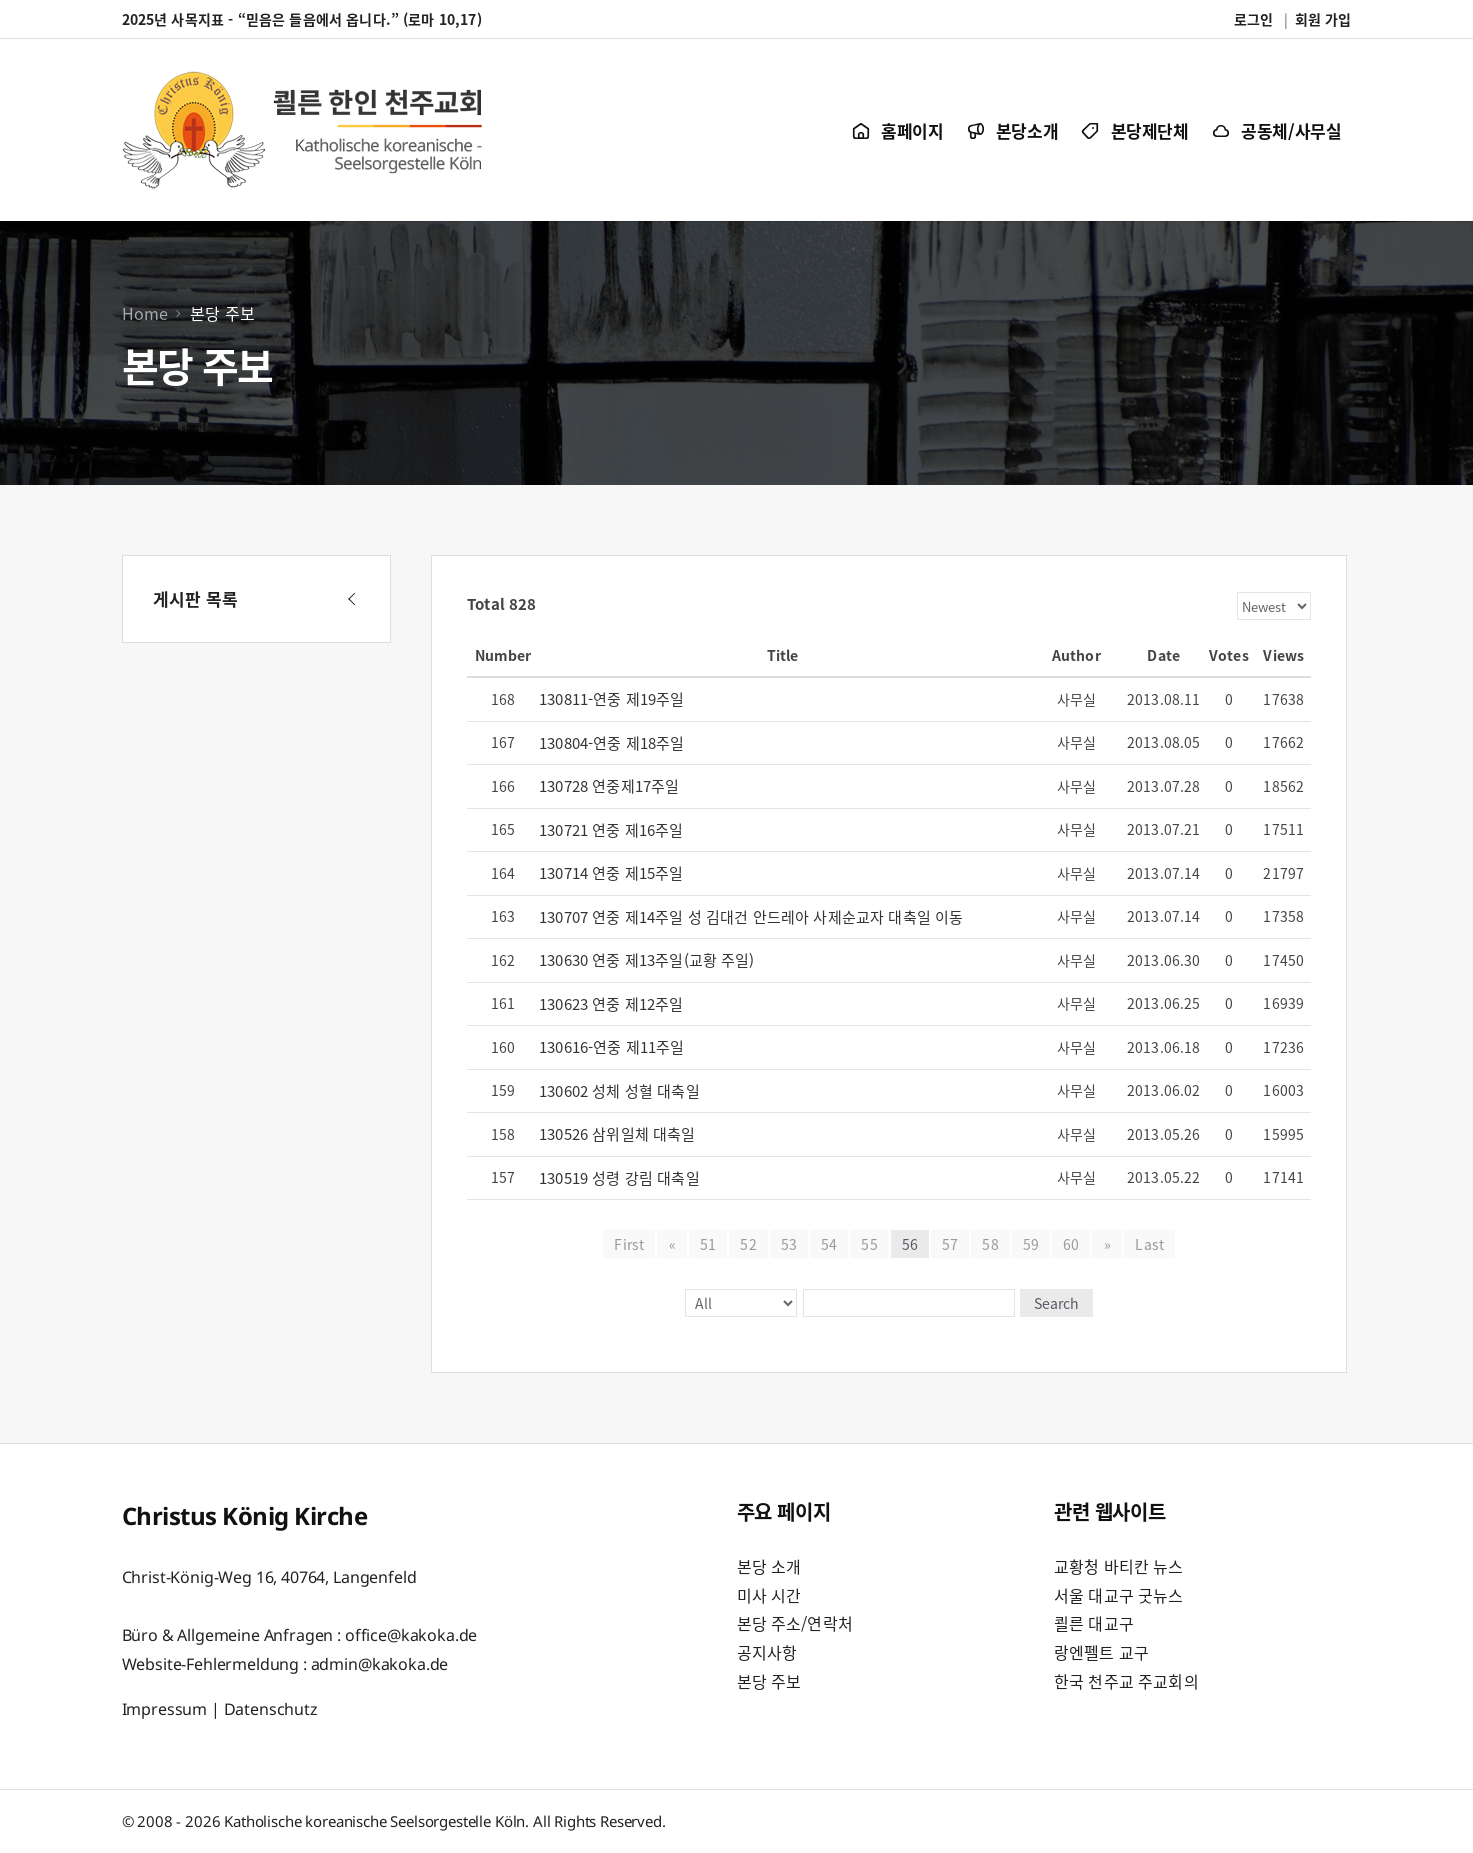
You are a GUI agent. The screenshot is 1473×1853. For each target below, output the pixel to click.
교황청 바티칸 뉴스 (1119, 1566)
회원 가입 (1323, 19)
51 (708, 1244)
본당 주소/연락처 (795, 1623)
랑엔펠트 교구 (1101, 1652)
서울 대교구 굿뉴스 (1119, 1595)
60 (1071, 1244)
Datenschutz (271, 1708)
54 (829, 1244)
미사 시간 (769, 1595)
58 (990, 1244)
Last (1149, 1244)
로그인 (1253, 19)
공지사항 (767, 1652)
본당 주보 (769, 1681)
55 (869, 1244)
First (630, 1244)
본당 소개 (769, 1566)
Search (1055, 1303)
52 (748, 1244)
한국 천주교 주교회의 (1126, 1681)
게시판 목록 (196, 598)
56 (910, 1244)
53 (789, 1244)
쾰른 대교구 (1094, 1623)
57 (950, 1244)
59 (1031, 1244)
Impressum (165, 1708)
